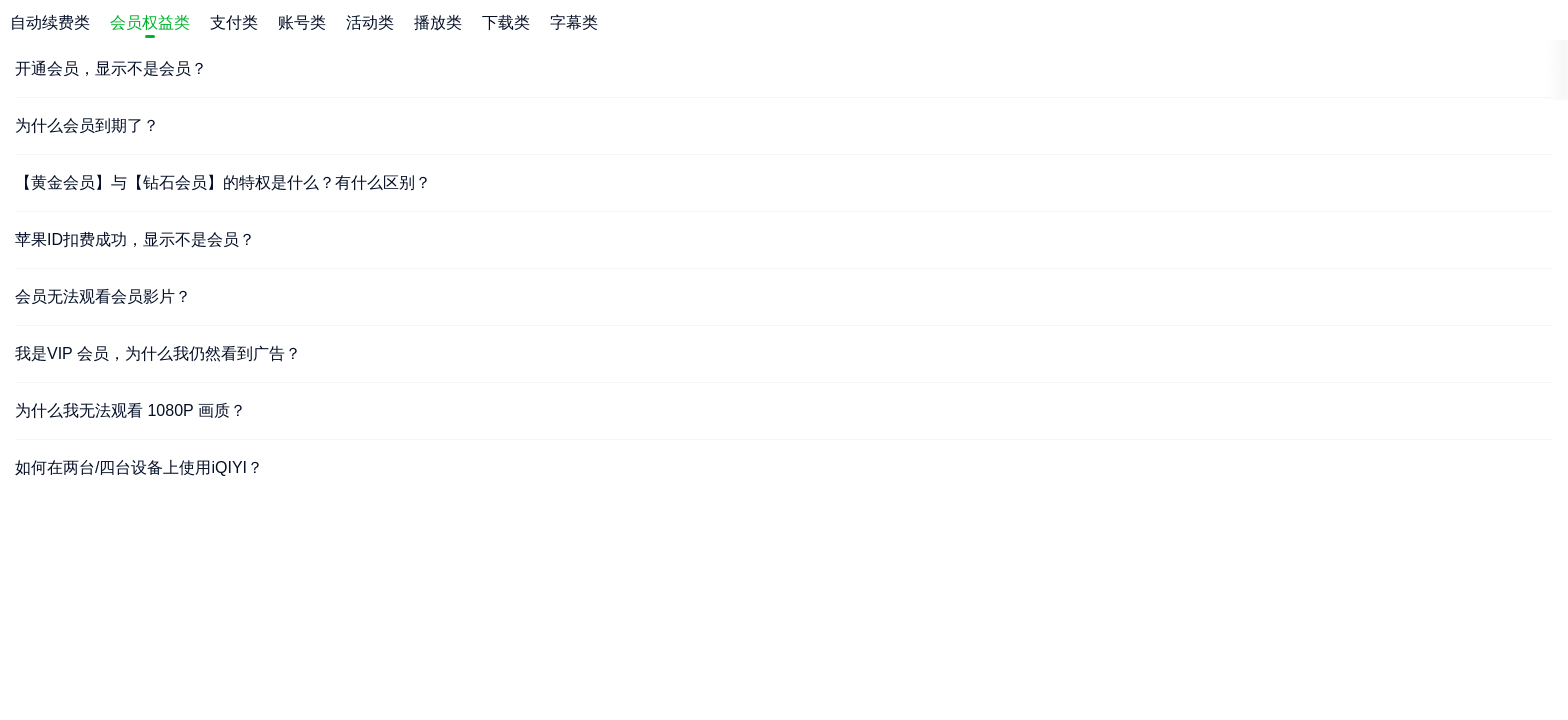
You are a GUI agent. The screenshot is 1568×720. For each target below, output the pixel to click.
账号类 (302, 22)
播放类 (438, 22)
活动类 (370, 22)
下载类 (506, 22)
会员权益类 (150, 22)
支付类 (234, 22)
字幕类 (574, 22)
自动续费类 (50, 22)
